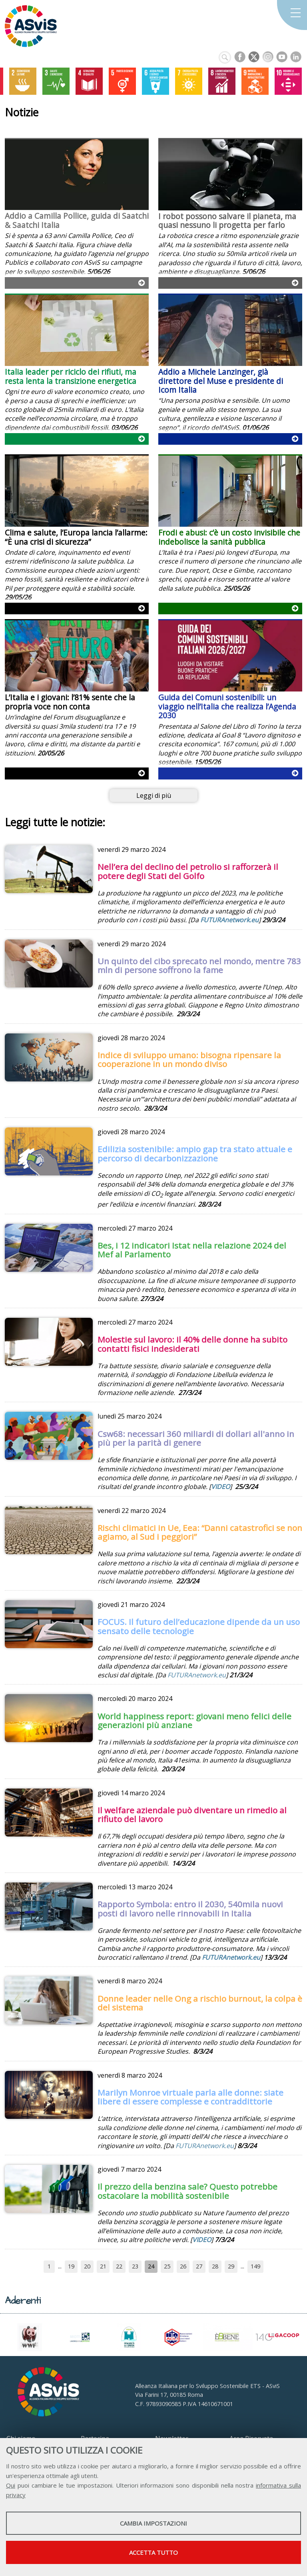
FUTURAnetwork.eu (229, 919)
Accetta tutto (153, 2552)
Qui (10, 2485)
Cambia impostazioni (153, 2523)
